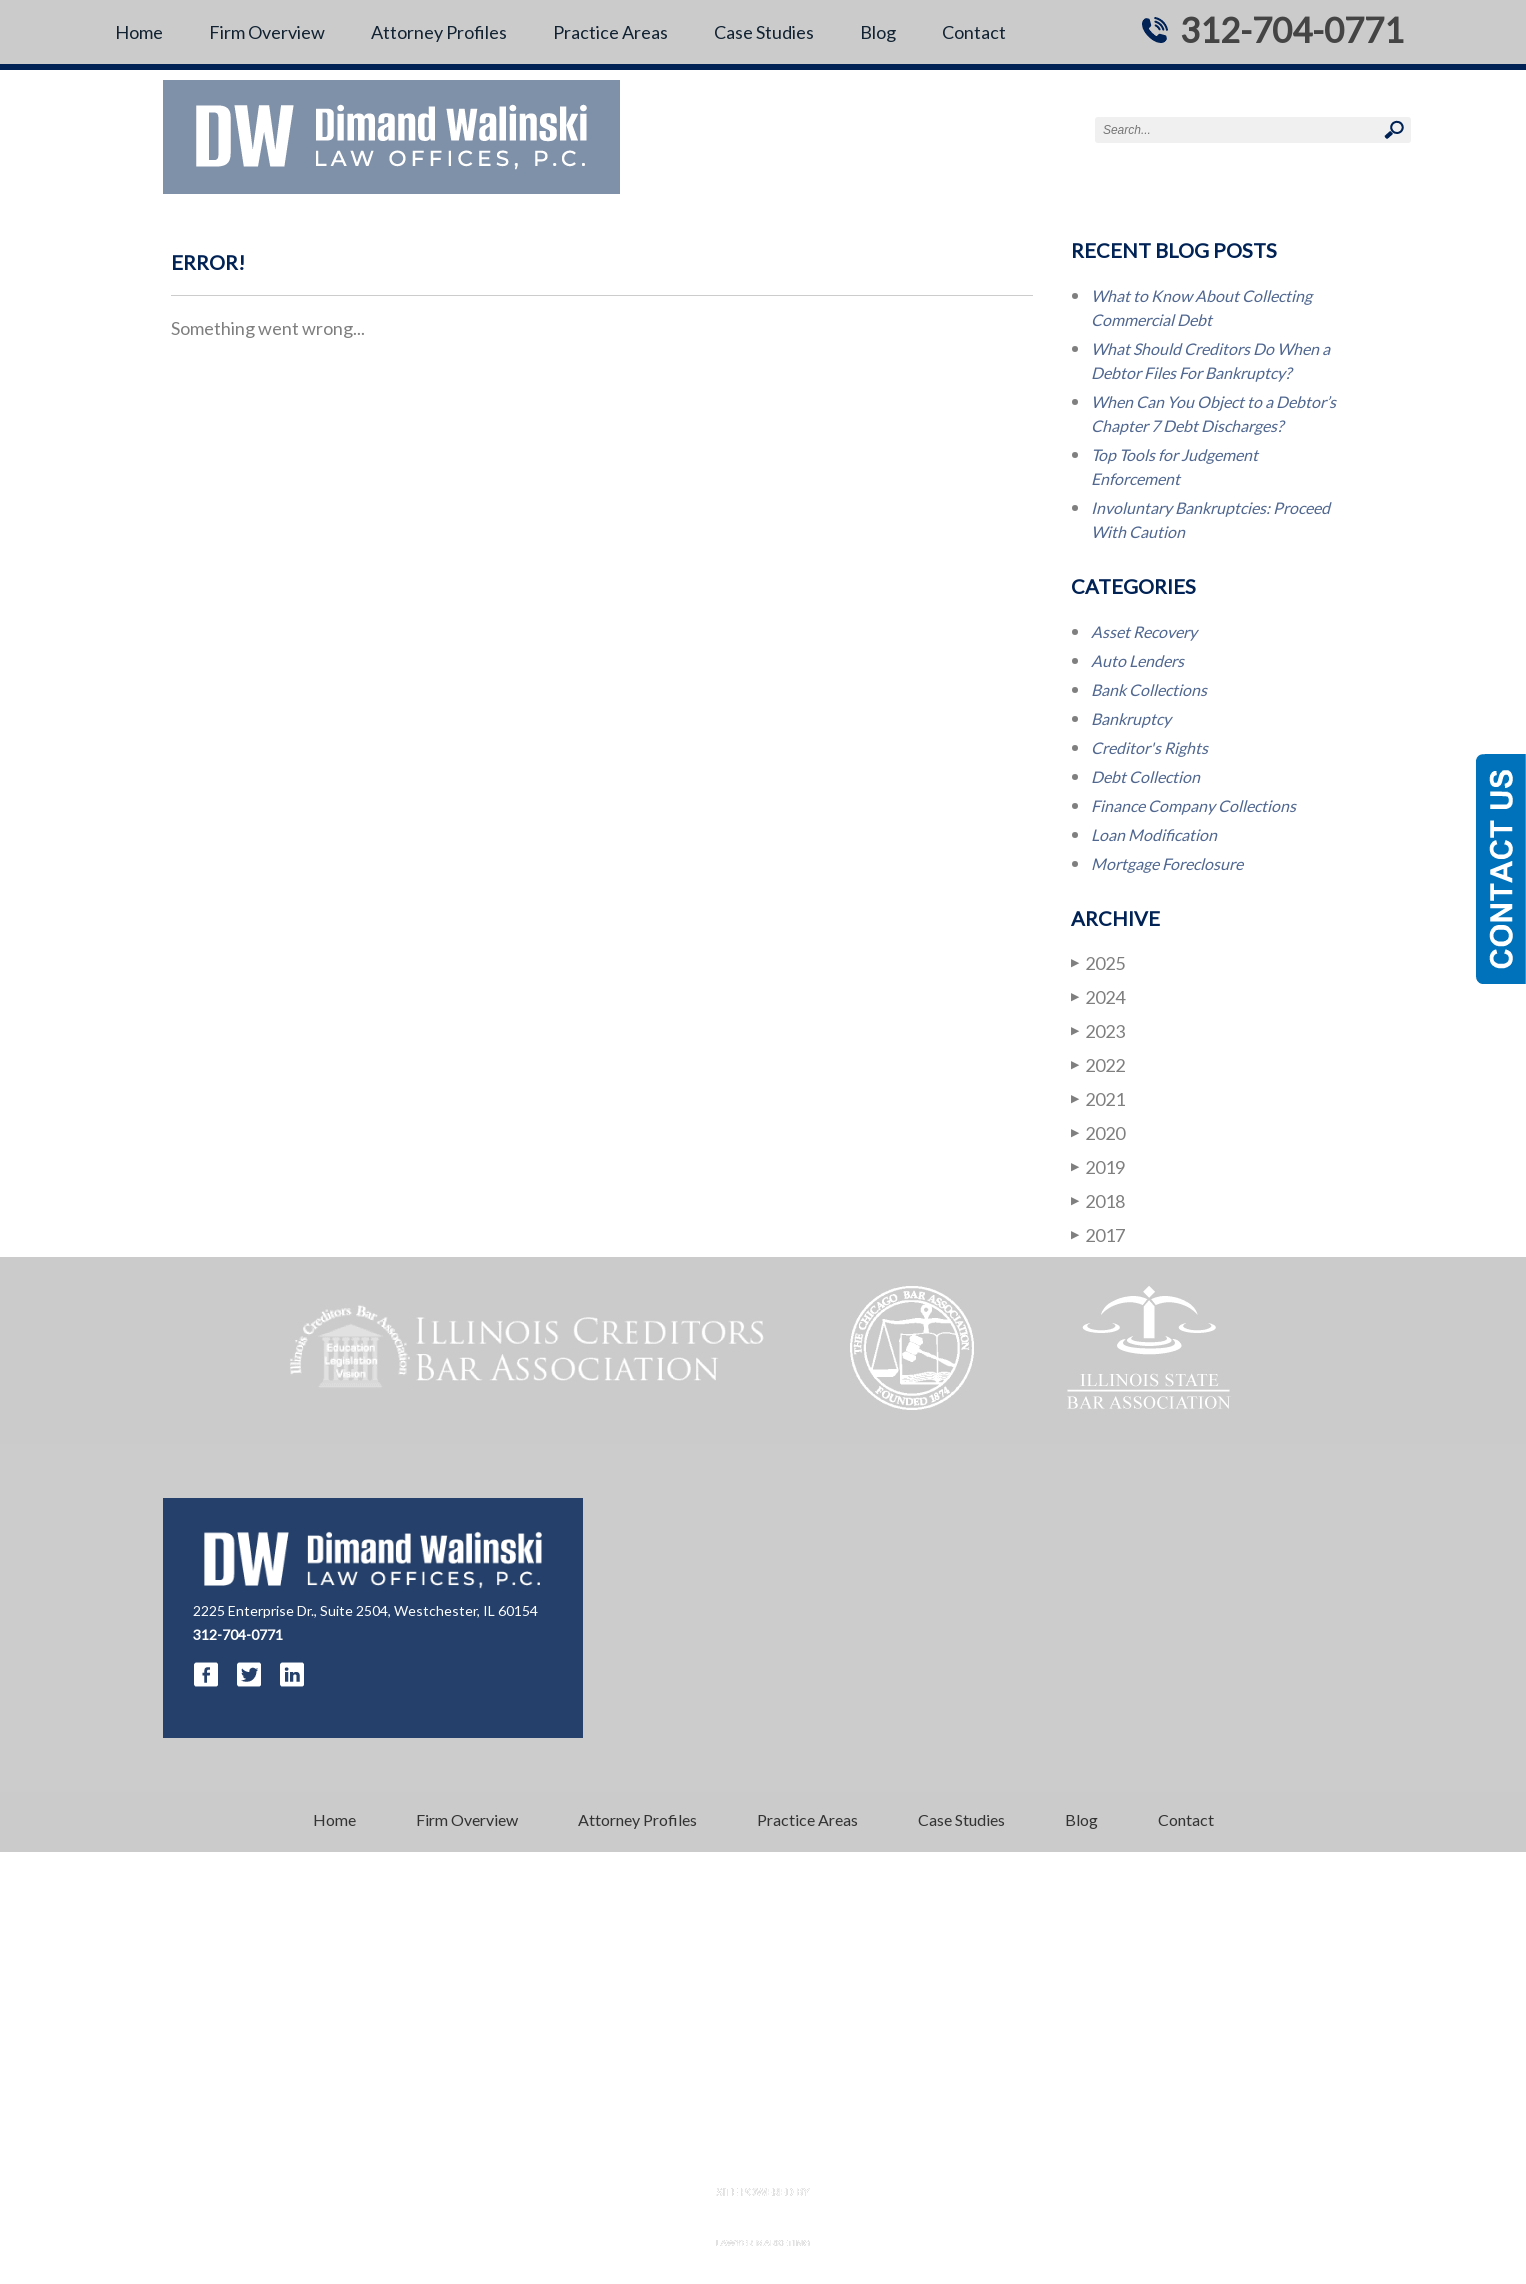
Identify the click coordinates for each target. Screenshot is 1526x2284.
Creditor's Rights (1149, 747)
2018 (1098, 1200)
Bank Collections (1149, 689)
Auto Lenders (1137, 660)
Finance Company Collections (1193, 805)
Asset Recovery (1144, 631)
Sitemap (892, 2155)
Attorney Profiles (439, 32)
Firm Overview (267, 32)
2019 (1098, 1166)
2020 (1098, 1132)
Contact (974, 32)
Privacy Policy (810, 2155)
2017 (1098, 1234)
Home (139, 32)
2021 (1098, 1098)
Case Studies (764, 32)
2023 (1098, 1030)
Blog (878, 32)
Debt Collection (1145, 776)
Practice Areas (610, 32)
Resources (642, 2155)
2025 (1098, 962)
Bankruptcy (1131, 718)
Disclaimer (722, 2155)
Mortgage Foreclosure (1167, 863)
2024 (1098, 996)
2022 (1098, 1064)
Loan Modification (1154, 834)
